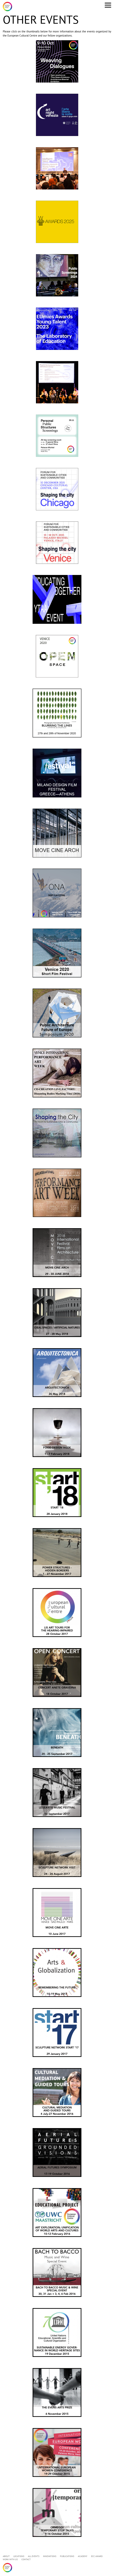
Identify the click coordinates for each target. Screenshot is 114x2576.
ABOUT (6, 2556)
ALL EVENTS (33, 2556)
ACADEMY (82, 2556)
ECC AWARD (97, 2556)
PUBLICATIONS (67, 2556)
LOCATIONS (18, 2556)
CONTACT (26, 2559)
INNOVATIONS (49, 2556)
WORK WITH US (10, 2559)
